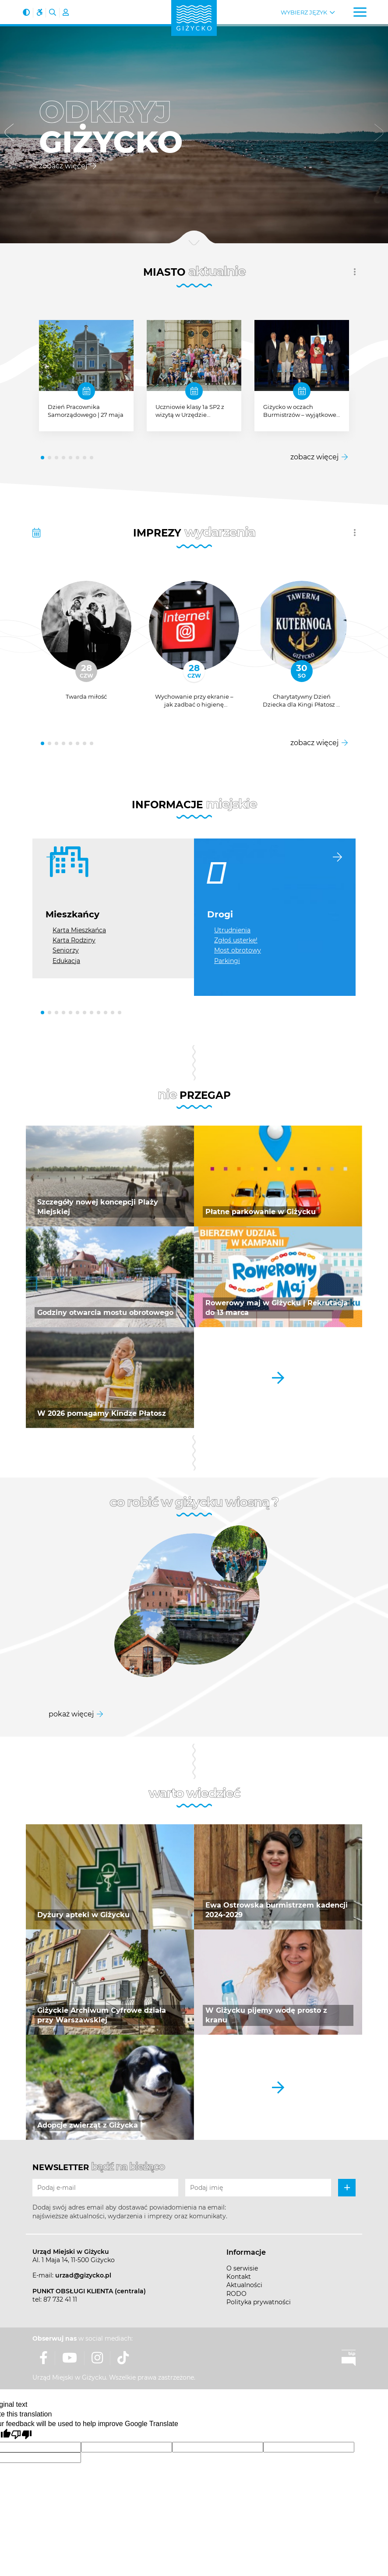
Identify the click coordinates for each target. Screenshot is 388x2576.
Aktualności (244, 2285)
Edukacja (66, 961)
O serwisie (242, 2268)
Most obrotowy (237, 950)
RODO (236, 2294)
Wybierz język (304, 12)
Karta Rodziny (74, 940)
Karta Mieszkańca (79, 930)
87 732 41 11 (60, 2299)
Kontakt (238, 2277)
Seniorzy (66, 950)
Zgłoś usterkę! (235, 940)
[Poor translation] (21, 2435)
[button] (9, 134)
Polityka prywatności (258, 2302)
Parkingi (227, 961)
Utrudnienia (232, 930)
